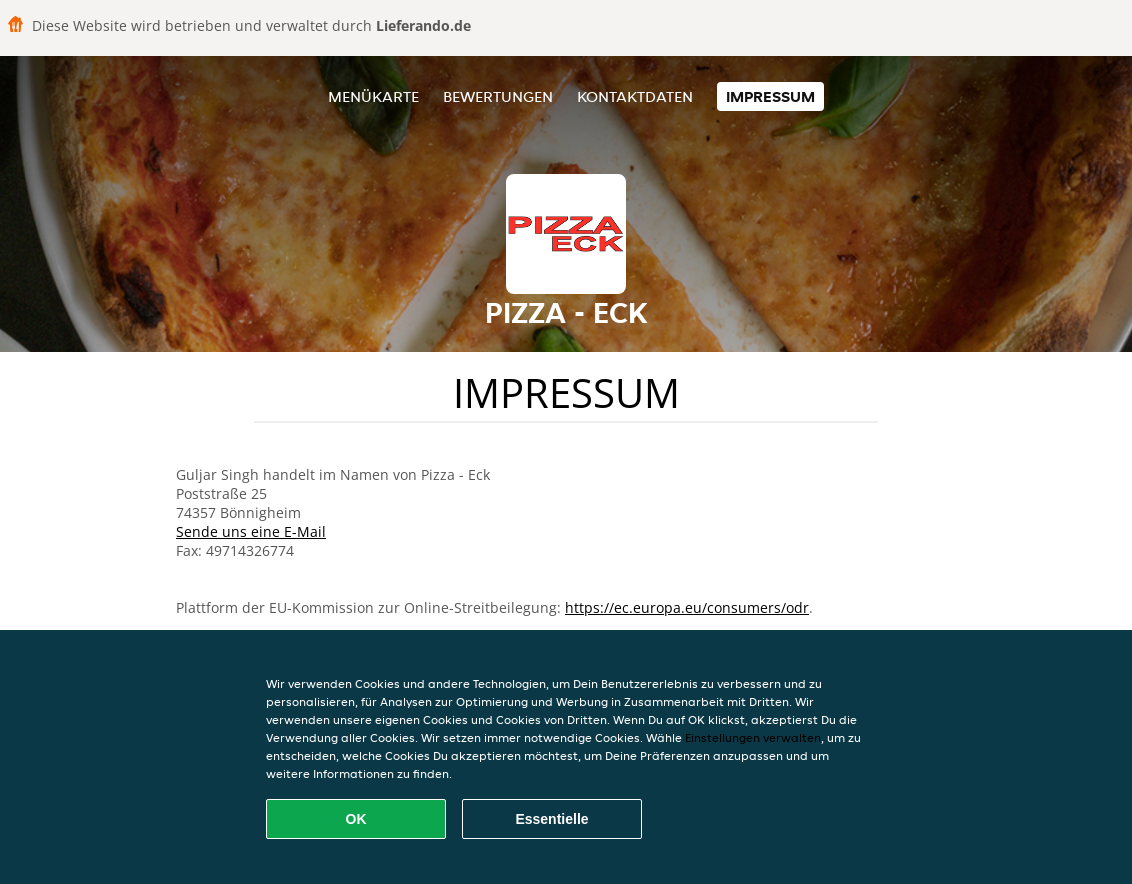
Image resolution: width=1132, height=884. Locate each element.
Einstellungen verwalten (753, 737)
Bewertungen (498, 96)
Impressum (770, 96)
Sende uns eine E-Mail (251, 531)
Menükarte (373, 96)
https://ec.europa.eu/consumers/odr (687, 607)
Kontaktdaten (635, 96)
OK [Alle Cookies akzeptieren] (356, 819)
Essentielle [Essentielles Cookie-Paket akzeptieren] (551, 819)
